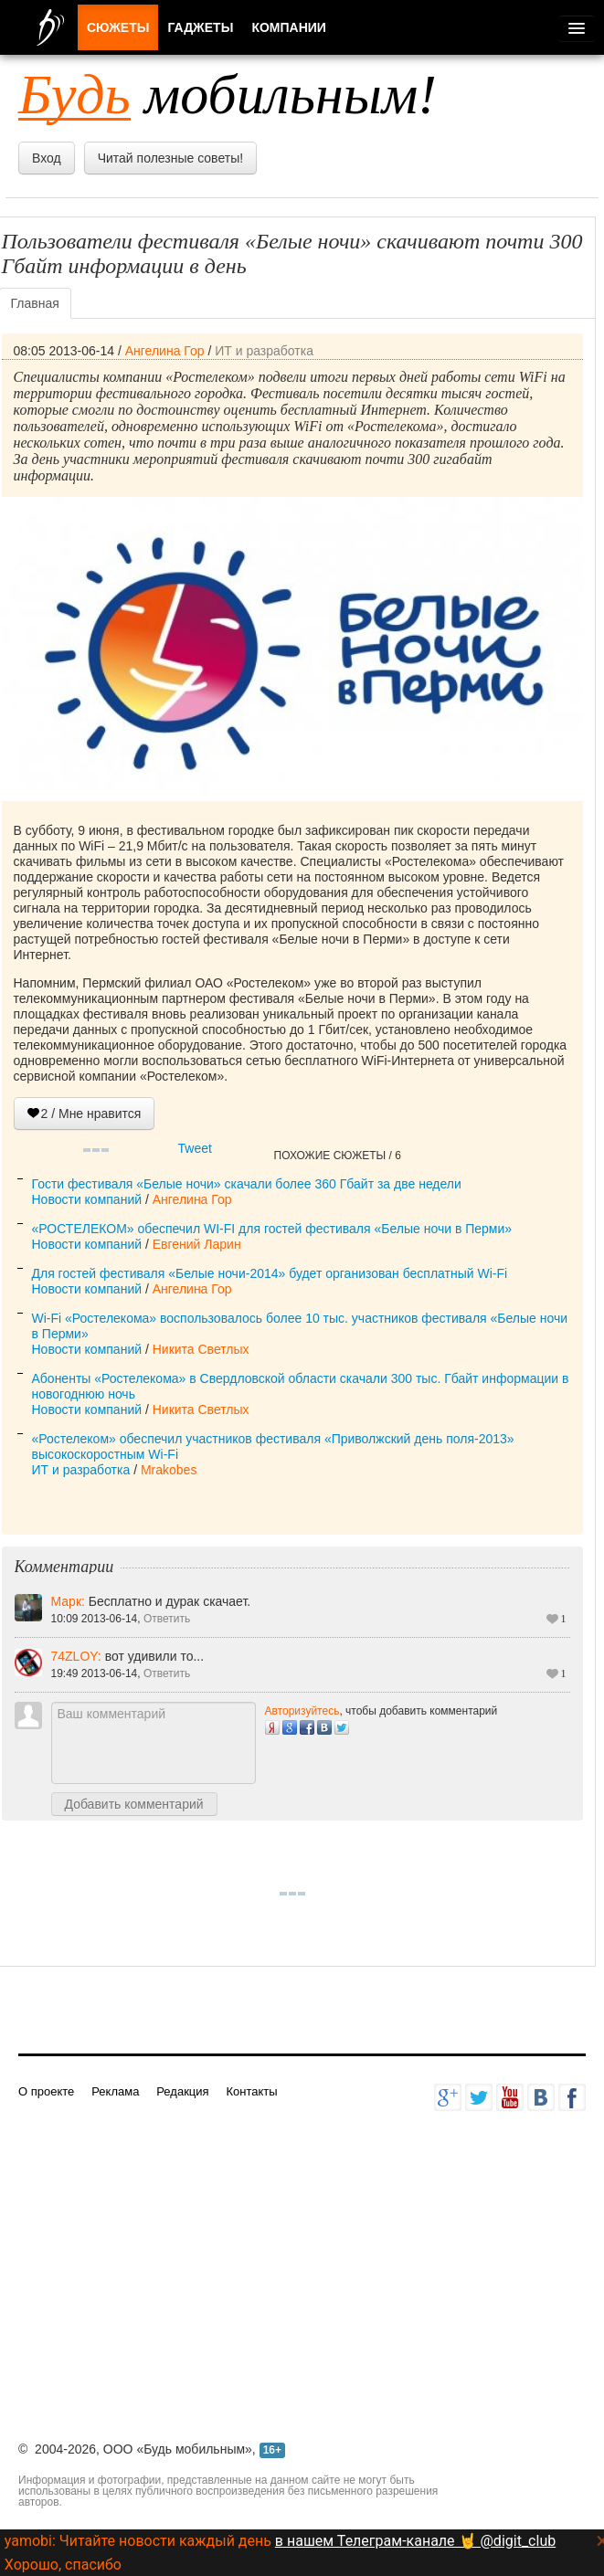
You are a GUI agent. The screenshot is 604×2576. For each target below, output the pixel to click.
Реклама (115, 2091)
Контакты (251, 2091)
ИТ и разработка (264, 350)
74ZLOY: (78, 1656)
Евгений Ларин (197, 1244)
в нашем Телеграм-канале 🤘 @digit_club (415, 2541)
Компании (288, 27)
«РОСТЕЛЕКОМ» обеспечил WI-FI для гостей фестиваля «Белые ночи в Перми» (272, 1228)
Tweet (195, 1148)
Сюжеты (118, 27)
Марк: (70, 1601)
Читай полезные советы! (170, 158)
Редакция (182, 2091)
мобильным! (227, 94)
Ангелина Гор (165, 350)
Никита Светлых (201, 1349)
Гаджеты (200, 27)
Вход (46, 158)
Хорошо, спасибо (63, 2564)
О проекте (46, 2091)
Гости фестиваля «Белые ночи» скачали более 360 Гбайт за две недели (246, 1184)
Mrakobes (168, 1469)
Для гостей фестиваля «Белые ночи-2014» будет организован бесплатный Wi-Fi (270, 1273)
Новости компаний (87, 1199)
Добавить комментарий (134, 1804)
